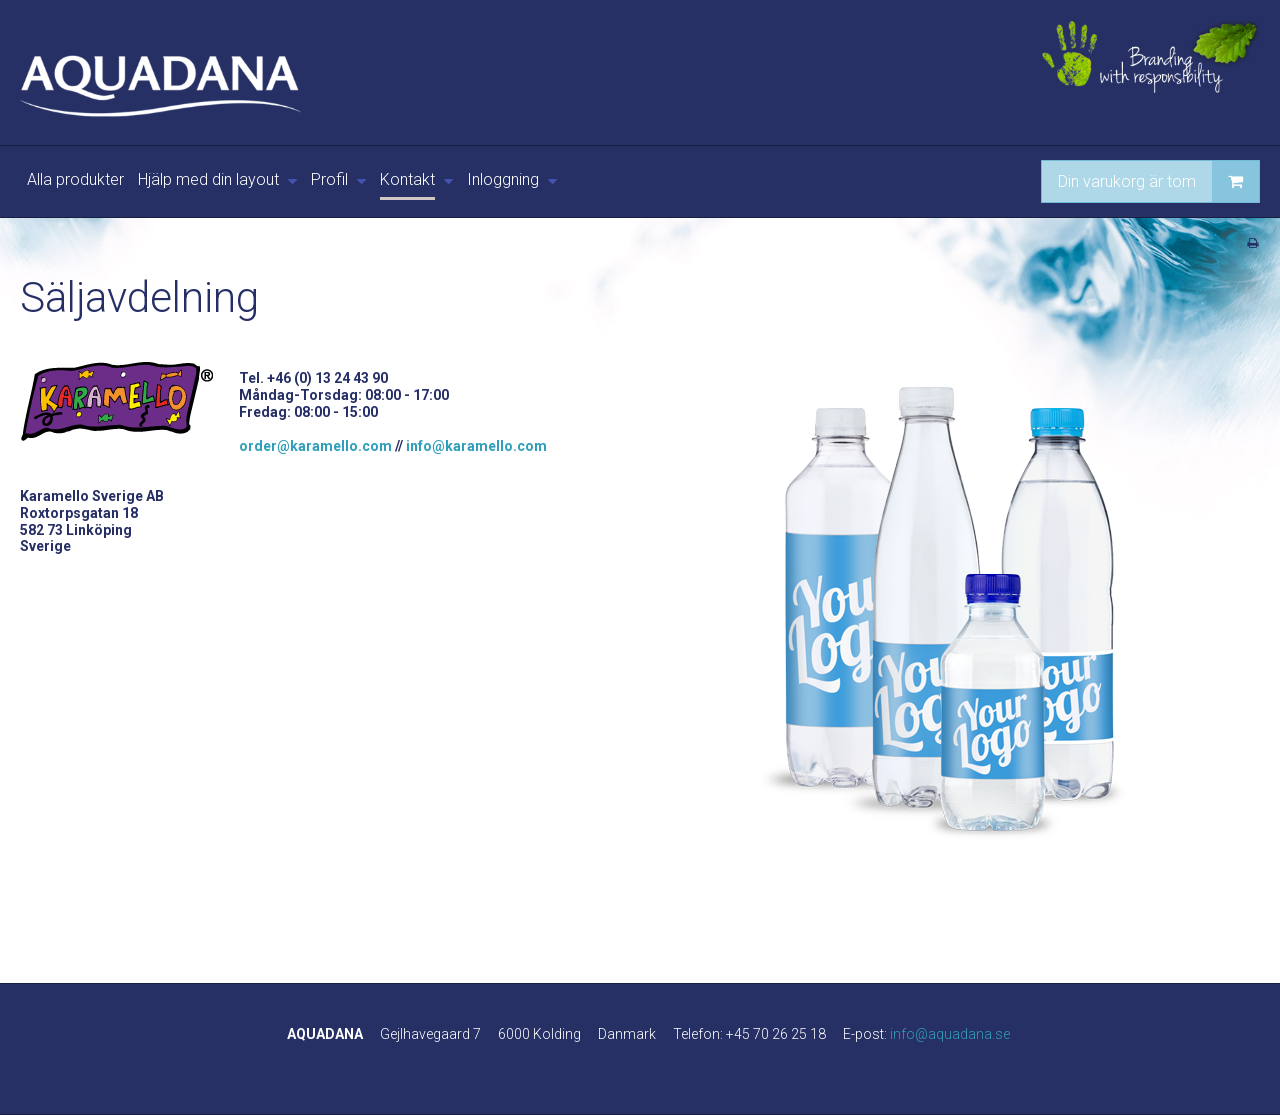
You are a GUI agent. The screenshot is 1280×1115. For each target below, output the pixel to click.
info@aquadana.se (950, 1034)
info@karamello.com (476, 446)
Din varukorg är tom (1158, 181)
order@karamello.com (315, 446)
